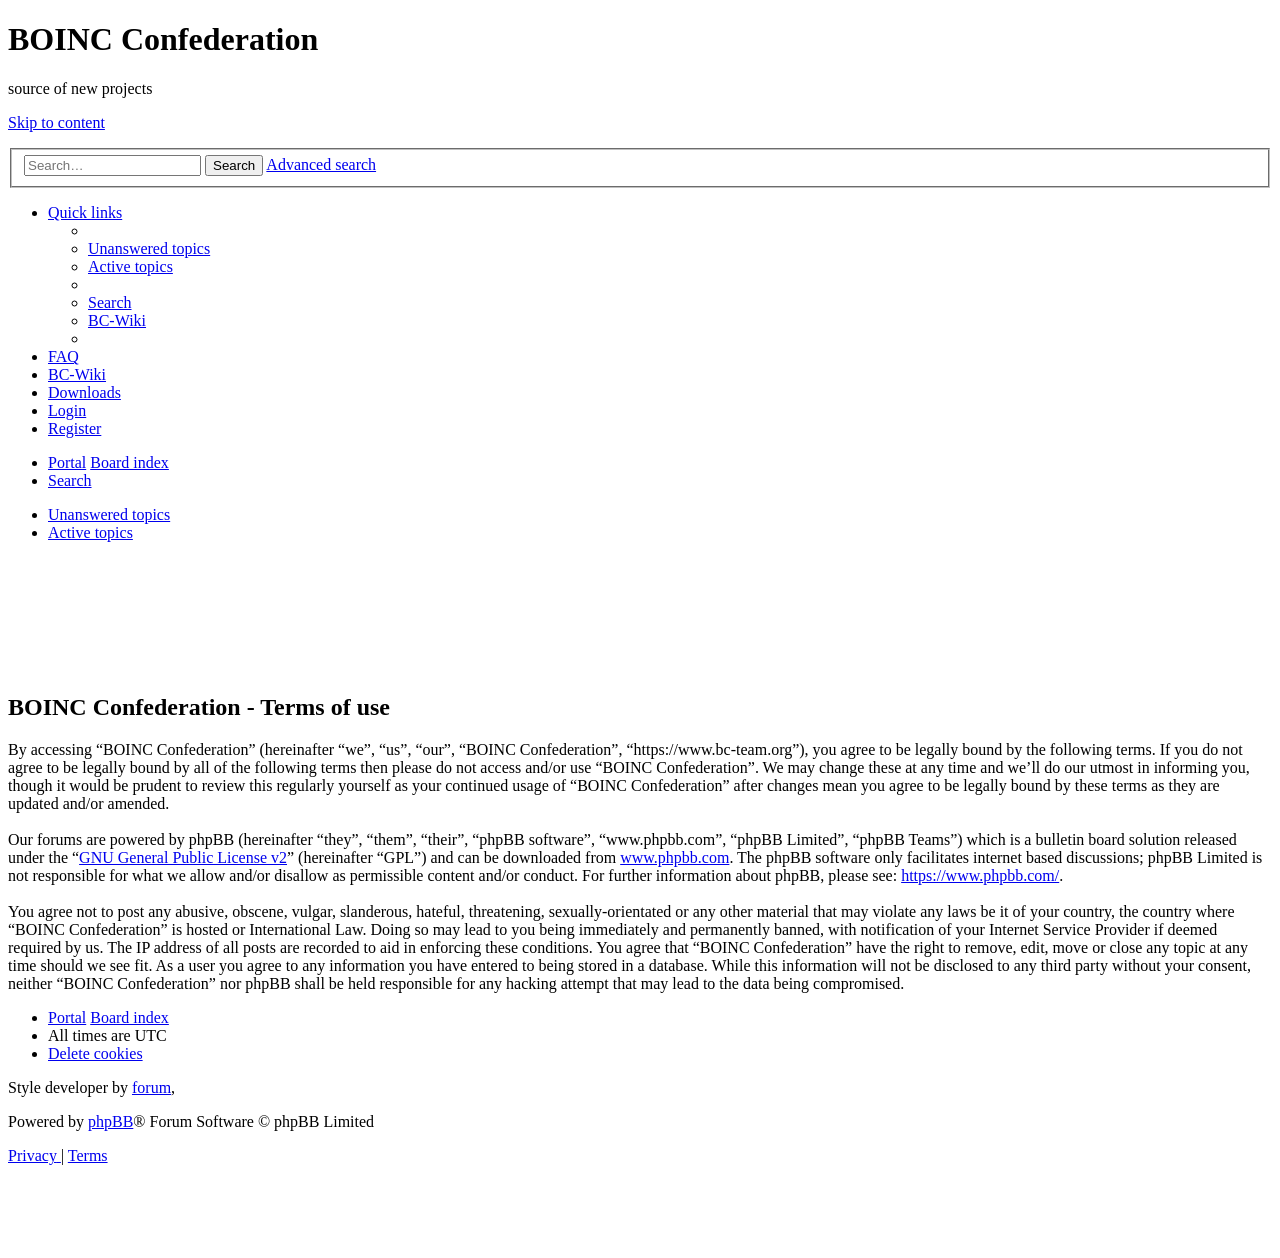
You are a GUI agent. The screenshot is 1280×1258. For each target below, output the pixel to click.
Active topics (90, 532)
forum (151, 1087)
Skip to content (56, 122)
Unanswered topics (109, 514)
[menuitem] (149, 248)
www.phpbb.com (674, 857)
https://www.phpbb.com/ (980, 875)
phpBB (110, 1121)
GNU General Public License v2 (183, 857)
